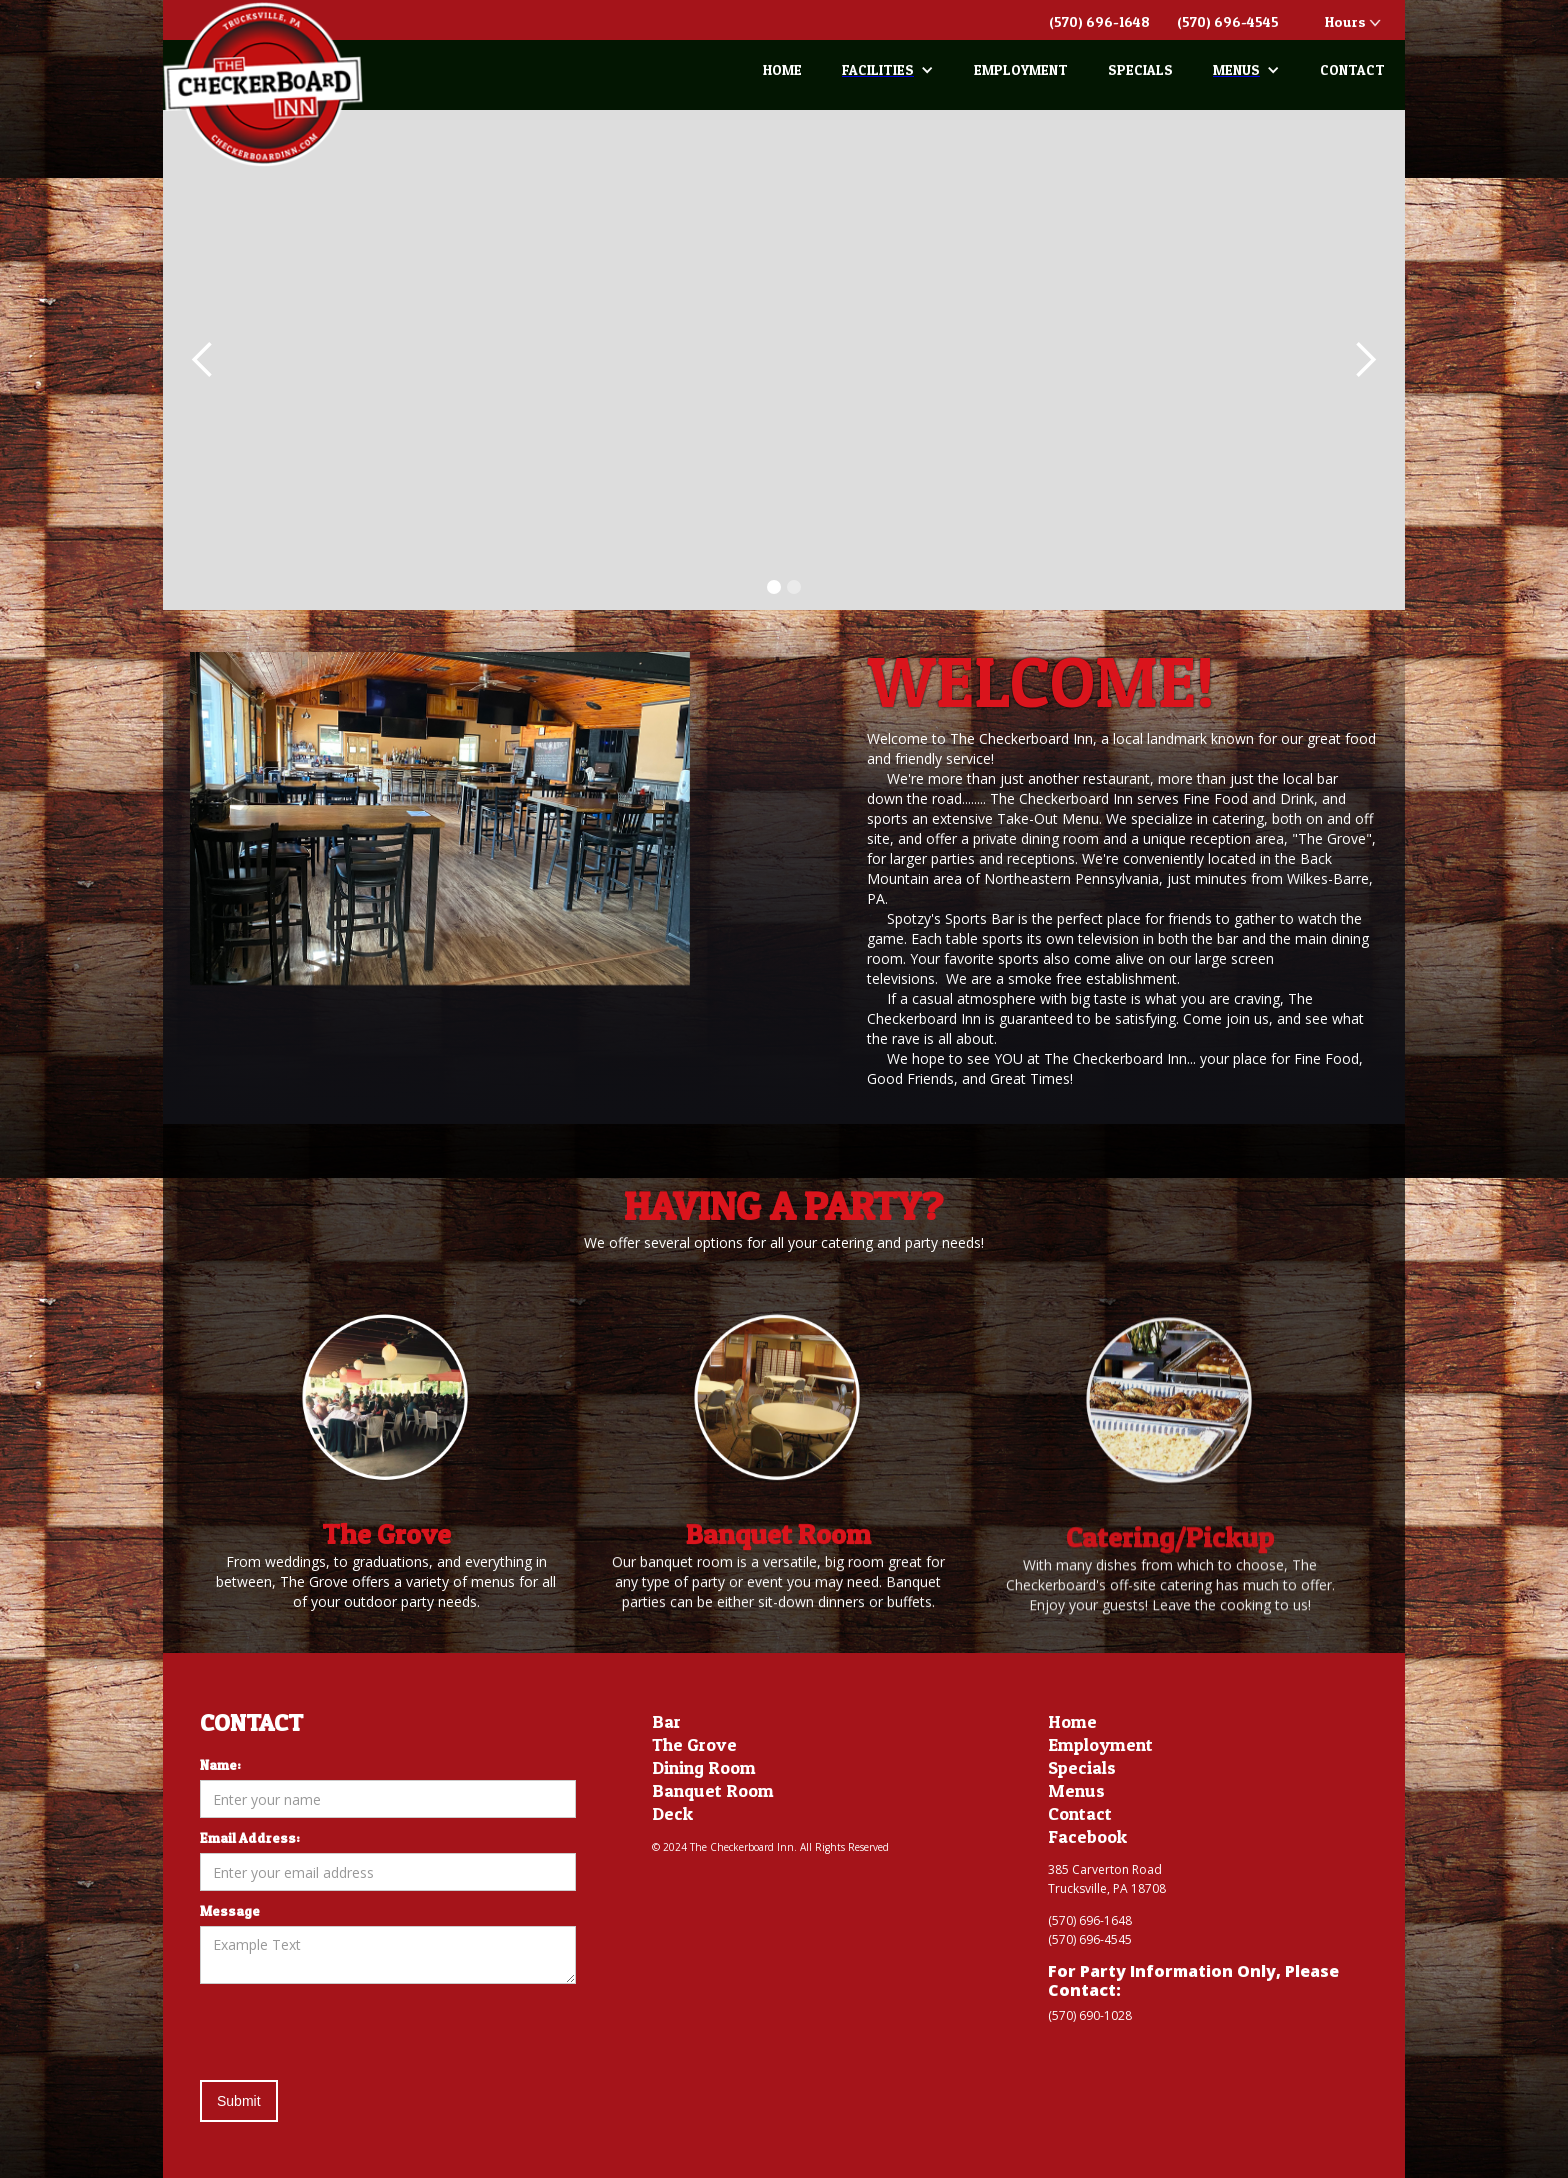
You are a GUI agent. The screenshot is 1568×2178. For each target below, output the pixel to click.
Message (230, 1910)
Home (1072, 1722)
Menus (1076, 1791)
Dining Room (704, 1768)
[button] (888, 70)
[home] (263, 84)
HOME (782, 69)
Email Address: (250, 1837)
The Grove (694, 1745)
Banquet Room (713, 1791)
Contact (1080, 1814)
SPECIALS (1140, 69)
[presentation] (352, 2033)
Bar (666, 1722)
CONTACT (1352, 69)
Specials (1082, 1768)
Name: (220, 1764)
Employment (1100, 1745)
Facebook (1087, 1837)
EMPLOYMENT (1021, 69)
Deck (672, 1814)
